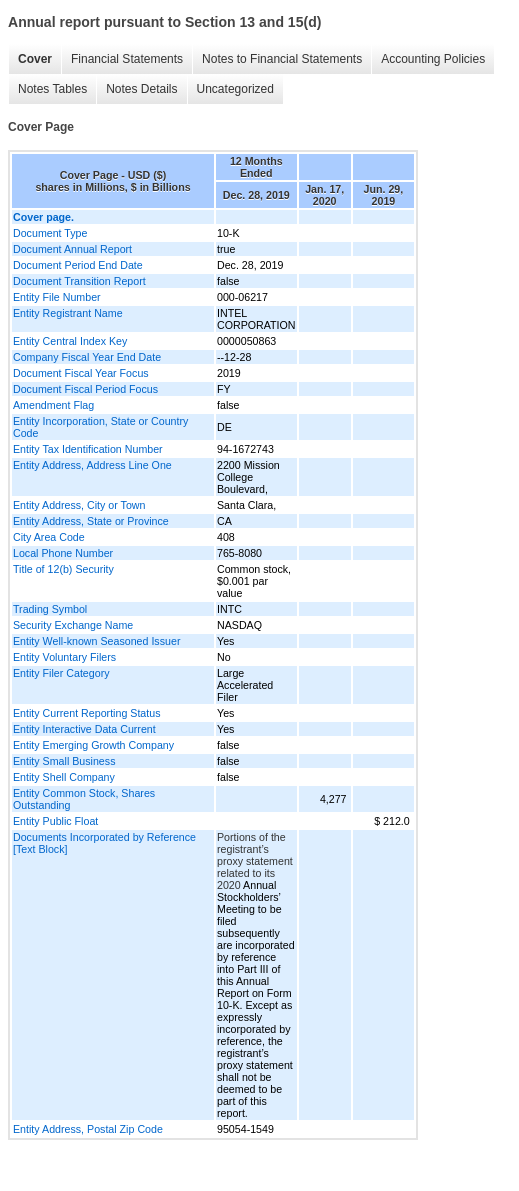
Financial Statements (127, 59)
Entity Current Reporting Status (86, 713)
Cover (35, 59)
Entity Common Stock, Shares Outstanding (84, 799)
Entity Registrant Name (68, 313)
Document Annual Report (72, 249)
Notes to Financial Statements (282, 59)
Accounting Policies (433, 59)
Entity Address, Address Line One (92, 465)
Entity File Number (57, 297)
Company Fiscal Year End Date (87, 357)
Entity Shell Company (64, 777)
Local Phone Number (63, 553)
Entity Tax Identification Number (88, 449)
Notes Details (141, 89)
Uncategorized (235, 89)
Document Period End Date (78, 265)
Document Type (50, 233)
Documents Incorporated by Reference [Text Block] (104, 843)
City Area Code (49, 537)
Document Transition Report (79, 281)
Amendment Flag (53, 405)
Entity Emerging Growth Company (93, 745)
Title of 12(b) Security (63, 569)
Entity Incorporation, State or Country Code (100, 427)
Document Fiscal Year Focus (81, 373)
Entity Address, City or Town (79, 505)
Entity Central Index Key (70, 341)
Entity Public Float (55, 821)
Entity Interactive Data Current (84, 729)
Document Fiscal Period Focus (85, 389)
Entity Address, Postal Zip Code (88, 1129)
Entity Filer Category (61, 673)
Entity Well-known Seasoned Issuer (96, 641)
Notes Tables (52, 89)
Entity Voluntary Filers (64, 657)
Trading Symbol (50, 609)
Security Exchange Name (73, 625)
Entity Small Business (64, 761)
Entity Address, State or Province (91, 521)
